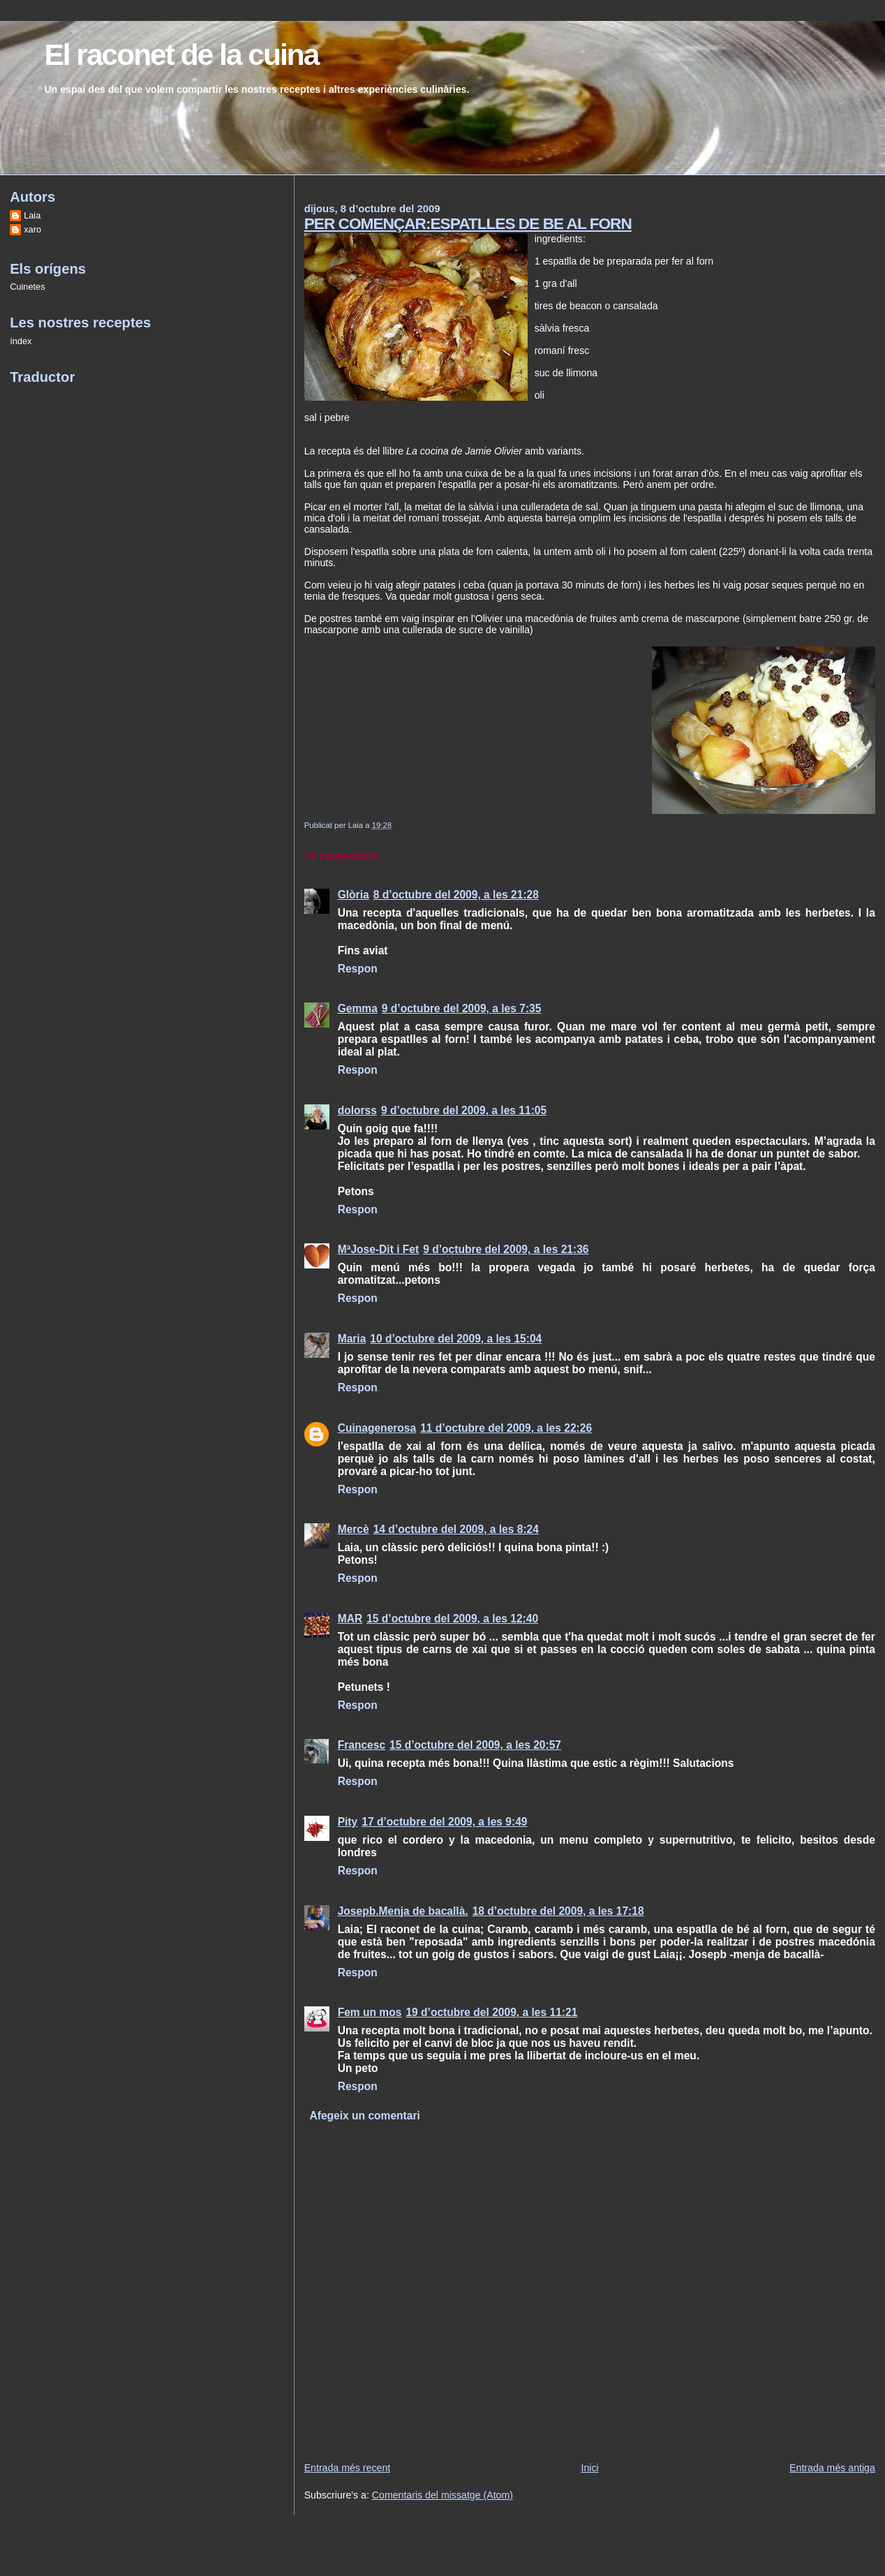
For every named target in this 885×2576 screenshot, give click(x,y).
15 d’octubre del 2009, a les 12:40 (452, 1618)
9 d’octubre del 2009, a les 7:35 (462, 1008)
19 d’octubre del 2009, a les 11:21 (491, 2012)
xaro (32, 229)
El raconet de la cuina (181, 54)
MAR (350, 1618)
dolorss (357, 1110)
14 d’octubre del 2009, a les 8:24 (456, 1529)
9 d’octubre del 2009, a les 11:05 (463, 1110)
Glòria (353, 895)
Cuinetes (27, 286)
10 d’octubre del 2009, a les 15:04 (456, 1339)
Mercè (353, 1529)
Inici (590, 2467)
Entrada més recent (347, 2467)
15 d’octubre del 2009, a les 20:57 (475, 1745)
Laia (32, 215)
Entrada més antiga (832, 2467)
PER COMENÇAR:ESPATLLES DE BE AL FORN (468, 223)
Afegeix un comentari (364, 2116)
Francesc (361, 1745)
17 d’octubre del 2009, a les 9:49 (444, 1822)
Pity (348, 1822)
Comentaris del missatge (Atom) (442, 2495)
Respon (358, 969)
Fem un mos (370, 2012)
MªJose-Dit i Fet (378, 1249)
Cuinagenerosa (377, 1428)
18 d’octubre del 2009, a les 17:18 (558, 1911)
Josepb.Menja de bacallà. (403, 1911)
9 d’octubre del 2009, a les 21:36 (505, 1249)
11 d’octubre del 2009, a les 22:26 (506, 1428)
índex (20, 341)
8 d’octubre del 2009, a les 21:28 (456, 895)
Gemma (358, 1008)
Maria (352, 1339)
